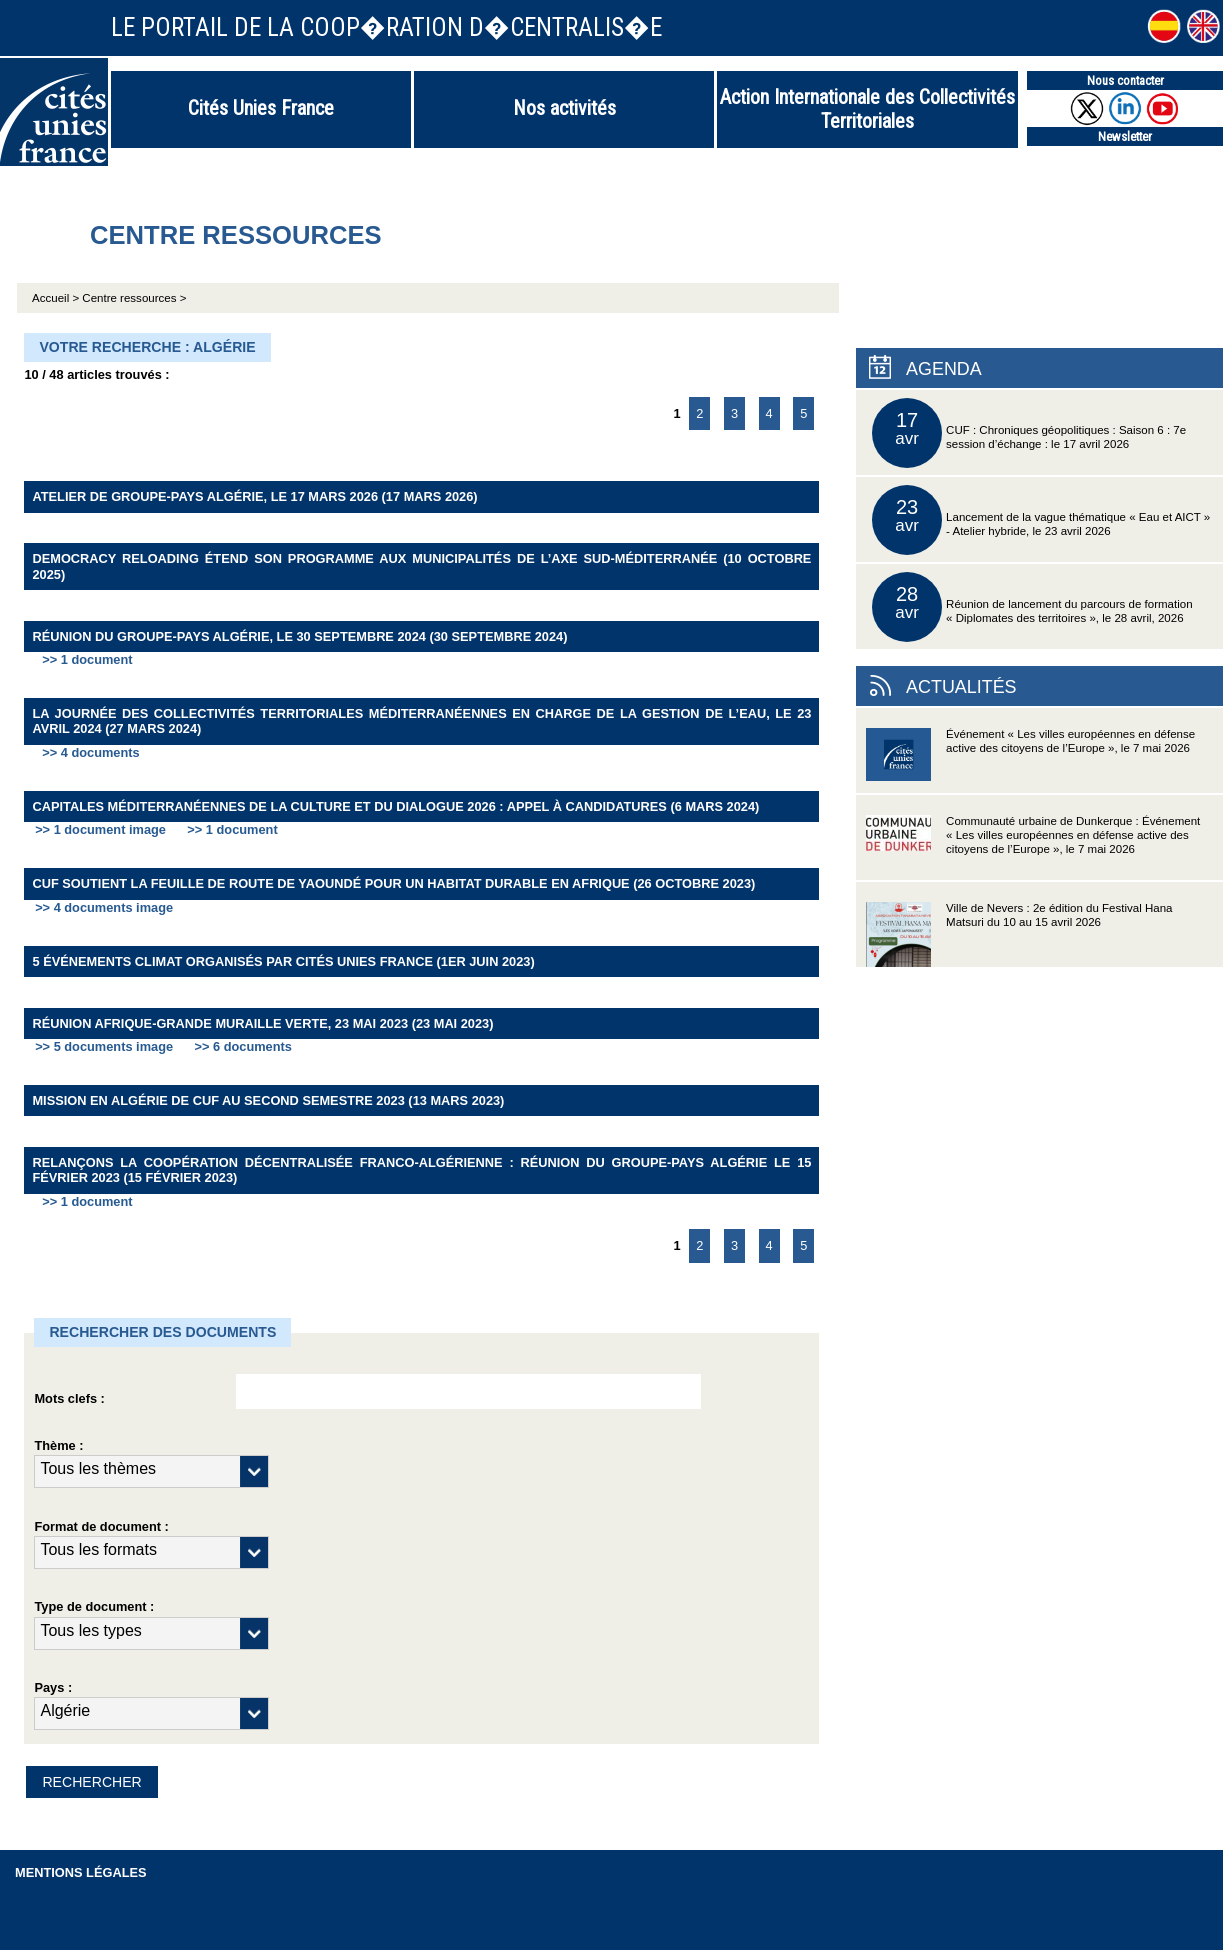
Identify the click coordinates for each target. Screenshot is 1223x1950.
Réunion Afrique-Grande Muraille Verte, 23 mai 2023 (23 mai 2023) (262, 1023)
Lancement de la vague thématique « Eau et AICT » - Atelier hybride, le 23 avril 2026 (1041, 520)
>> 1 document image (100, 829)
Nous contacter (1125, 80)
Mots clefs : (69, 1398)
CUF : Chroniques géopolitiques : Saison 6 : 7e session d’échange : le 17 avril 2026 (1029, 433)
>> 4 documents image (104, 907)
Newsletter (1125, 136)
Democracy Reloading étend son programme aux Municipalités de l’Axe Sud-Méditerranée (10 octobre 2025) (421, 566)
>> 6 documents (242, 1046)
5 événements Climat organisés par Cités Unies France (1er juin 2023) (283, 961)
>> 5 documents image (104, 1046)
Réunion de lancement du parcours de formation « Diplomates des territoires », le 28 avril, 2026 (1032, 607)
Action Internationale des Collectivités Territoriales (867, 109)
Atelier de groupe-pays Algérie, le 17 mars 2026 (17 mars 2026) (254, 496)
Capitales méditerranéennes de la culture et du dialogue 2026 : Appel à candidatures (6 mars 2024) (395, 806)
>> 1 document (87, 659)
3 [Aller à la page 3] (734, 413)
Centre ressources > (134, 298)
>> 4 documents (90, 752)
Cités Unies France (261, 108)
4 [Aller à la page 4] (769, 413)
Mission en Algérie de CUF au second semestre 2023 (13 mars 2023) (268, 1100)
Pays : (53, 1687)
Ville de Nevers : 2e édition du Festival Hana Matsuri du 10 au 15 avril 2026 (1019, 934)
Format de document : (101, 1526)
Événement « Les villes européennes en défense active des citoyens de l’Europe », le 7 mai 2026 (1030, 760)
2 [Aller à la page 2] (699, 413)
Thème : (58, 1445)
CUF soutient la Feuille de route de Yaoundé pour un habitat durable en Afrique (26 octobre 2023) (393, 883)
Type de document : (94, 1606)
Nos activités (564, 108)
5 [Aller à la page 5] (803, 413)
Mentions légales (81, 1872)
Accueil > (57, 298)
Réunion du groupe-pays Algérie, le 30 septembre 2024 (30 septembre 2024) (299, 636)
